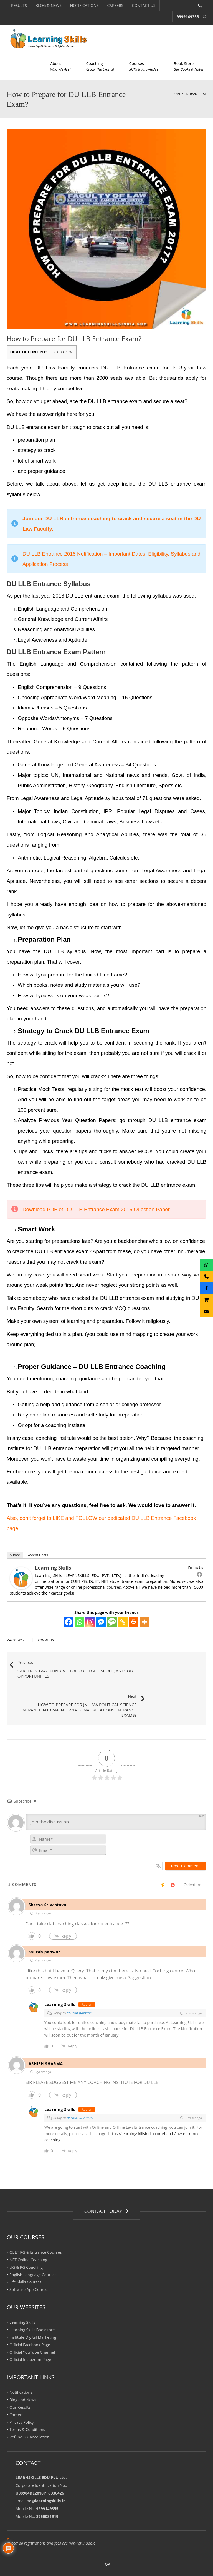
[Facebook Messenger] (101, 1622)
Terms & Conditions (27, 2401)
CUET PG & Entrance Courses (35, 2224)
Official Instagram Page (30, 2331)
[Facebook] (68, 1622)
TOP (106, 2535)
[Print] (133, 1622)
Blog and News (22, 2371)
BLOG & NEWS (49, 5)
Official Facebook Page (29, 2316)
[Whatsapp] (79, 1622)
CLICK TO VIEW (61, 352)
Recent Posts (37, 1555)
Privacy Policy (21, 2394)
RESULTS (19, 5)
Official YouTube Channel (32, 2324)
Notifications (20, 2364)
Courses (144, 66)
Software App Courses (29, 2261)
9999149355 (188, 16)
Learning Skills (53, 1567)
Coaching (100, 66)
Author (14, 1555)
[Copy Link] (123, 1622)
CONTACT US (144, 5)
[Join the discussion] (116, 1794)
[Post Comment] (185, 1837)
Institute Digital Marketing (32, 2309)
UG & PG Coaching (26, 2239)
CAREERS (115, 5)
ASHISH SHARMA (80, 2089)
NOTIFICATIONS (84, 5)
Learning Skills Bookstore (32, 2301)
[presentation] (170, 1816)
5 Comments (45, 1640)
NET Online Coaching (28, 2231)
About (60, 66)
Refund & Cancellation (29, 2408)
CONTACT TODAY (106, 2183)
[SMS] (112, 1622)
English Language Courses (32, 2246)
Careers (16, 2386)
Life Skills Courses (25, 2253)
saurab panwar (79, 1984)
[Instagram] (90, 1622)
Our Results (20, 2379)
